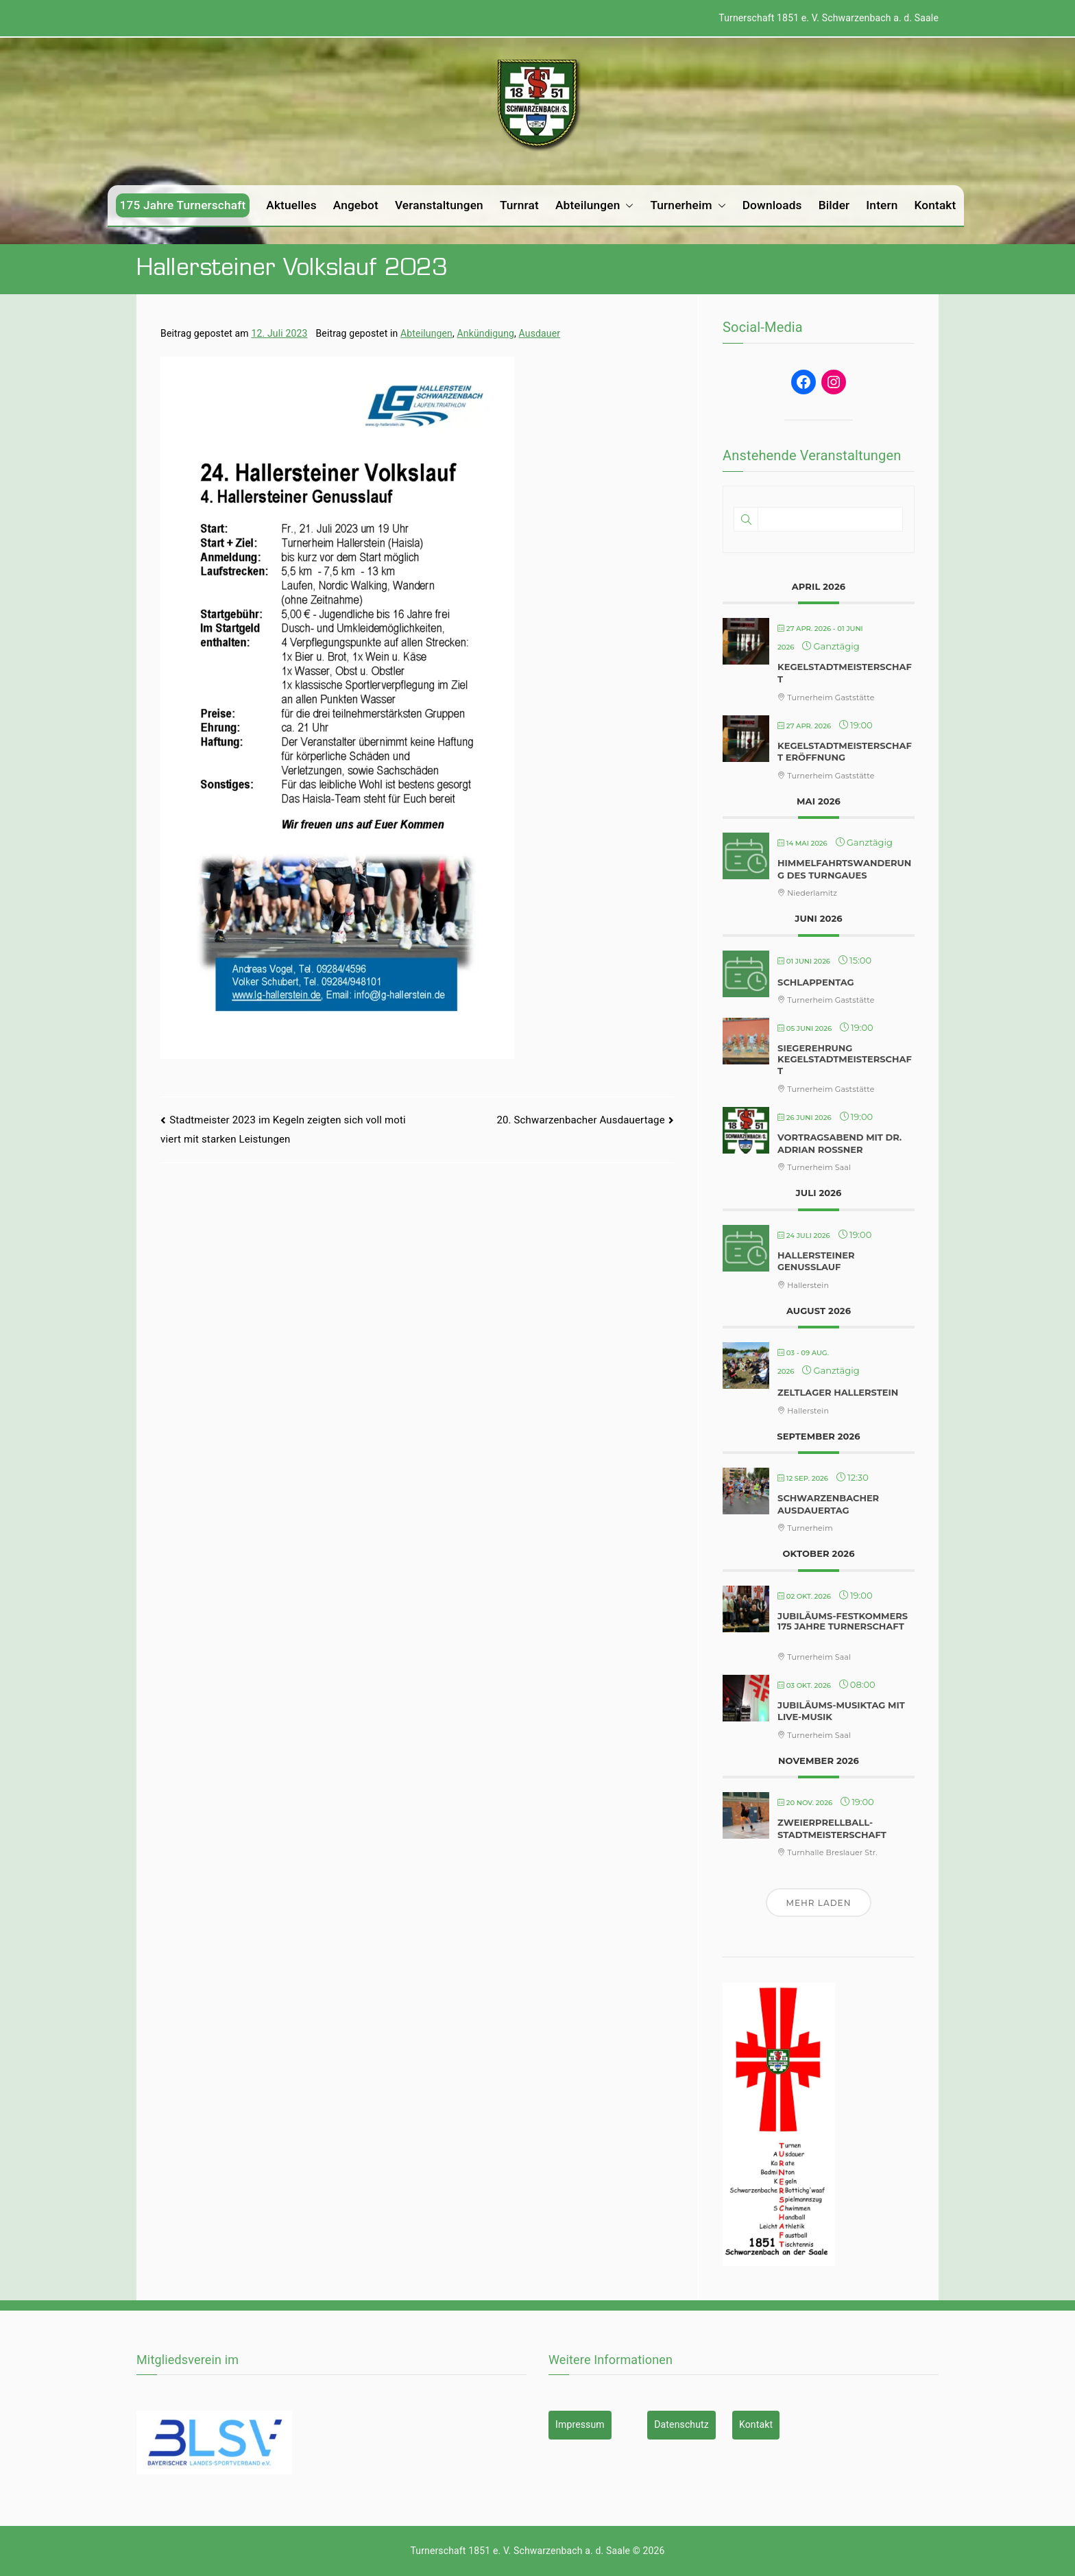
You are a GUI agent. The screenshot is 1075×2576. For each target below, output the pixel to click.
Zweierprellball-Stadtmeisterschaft (831, 1828)
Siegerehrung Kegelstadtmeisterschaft (844, 1059)
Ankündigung (486, 333)
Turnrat (519, 205)
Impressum (580, 2424)
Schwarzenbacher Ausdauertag (828, 1504)
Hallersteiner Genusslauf (815, 1261)
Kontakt (935, 205)
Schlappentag (815, 982)
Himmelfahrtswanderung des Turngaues (844, 869)
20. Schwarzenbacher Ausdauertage (580, 1120)
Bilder (834, 205)
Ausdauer (540, 333)
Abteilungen (594, 205)
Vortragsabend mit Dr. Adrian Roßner (839, 1143)
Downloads (772, 205)
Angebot (355, 205)
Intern (881, 205)
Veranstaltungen (439, 205)
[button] (626, 205)
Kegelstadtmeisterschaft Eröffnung (844, 751)
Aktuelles (291, 205)
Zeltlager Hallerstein (837, 1392)
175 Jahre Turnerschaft (183, 205)
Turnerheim (687, 205)
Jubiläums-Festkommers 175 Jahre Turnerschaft (842, 1621)
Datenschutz (681, 2424)
